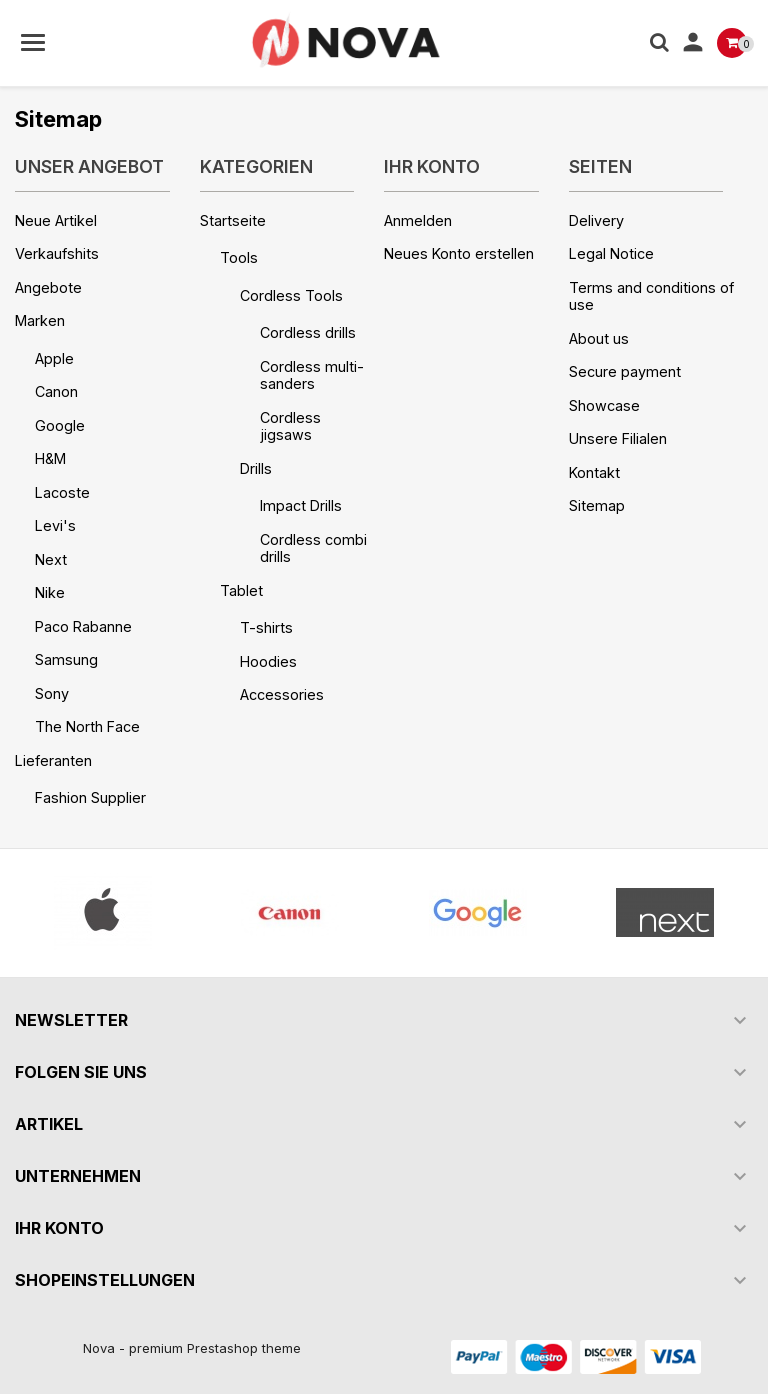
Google (60, 425)
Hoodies (268, 661)
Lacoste (62, 492)
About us (599, 338)
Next (51, 559)
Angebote (48, 287)
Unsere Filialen (618, 438)
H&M (50, 458)
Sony (52, 693)
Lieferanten (53, 760)
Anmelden (418, 220)
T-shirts (266, 627)
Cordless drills (308, 332)
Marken (40, 320)
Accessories (282, 694)
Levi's (55, 525)
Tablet (241, 590)
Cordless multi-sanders (312, 375)
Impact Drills (301, 505)
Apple (54, 358)
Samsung (66, 659)
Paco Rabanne (83, 626)
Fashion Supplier (90, 797)
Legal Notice (611, 253)
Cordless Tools (291, 295)
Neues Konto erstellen (459, 253)
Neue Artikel (56, 220)
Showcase (604, 405)
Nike (50, 592)
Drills (256, 468)
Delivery (596, 220)
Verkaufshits (57, 253)
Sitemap (597, 505)
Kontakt (594, 472)
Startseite (233, 220)
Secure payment (625, 371)
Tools (239, 257)
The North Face (87, 726)
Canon (56, 391)
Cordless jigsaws (290, 426)
